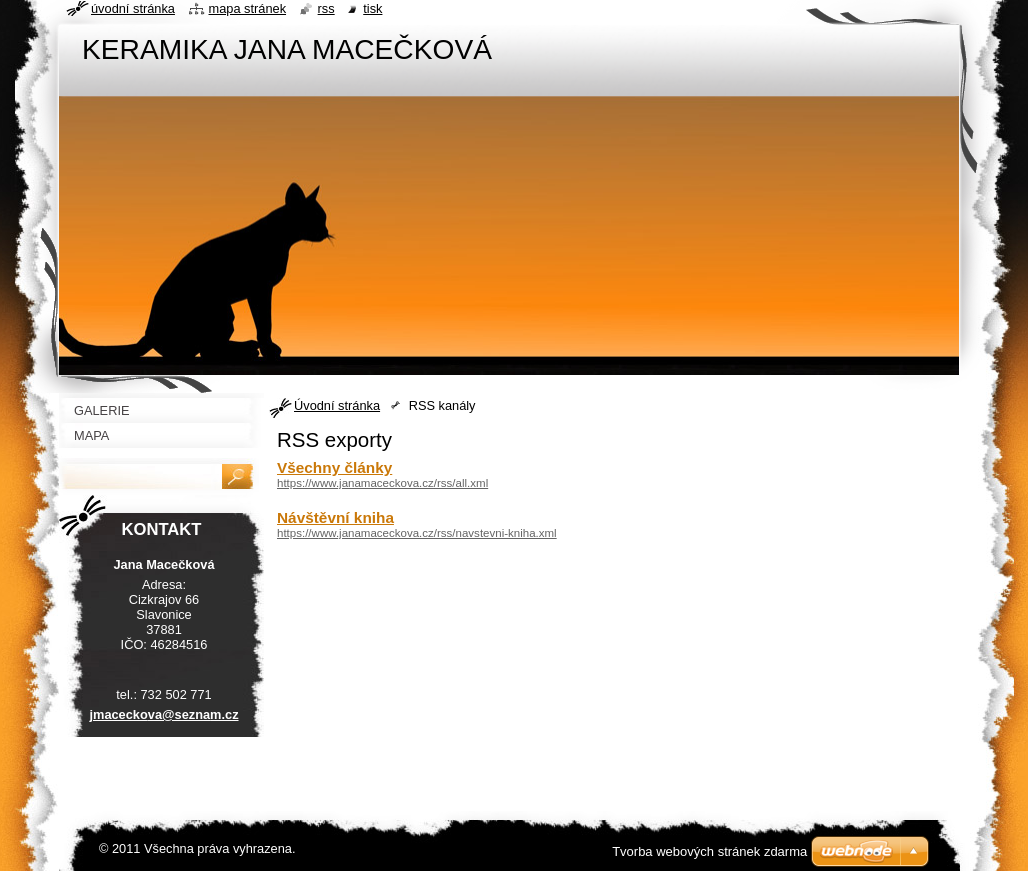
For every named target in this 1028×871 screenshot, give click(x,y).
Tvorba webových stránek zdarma (709, 851)
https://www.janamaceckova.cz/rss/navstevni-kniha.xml (417, 533)
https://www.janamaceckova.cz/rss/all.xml (382, 483)
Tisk (372, 8)
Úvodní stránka (337, 405)
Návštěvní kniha (335, 517)
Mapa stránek (248, 8)
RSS (326, 8)
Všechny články (334, 467)
